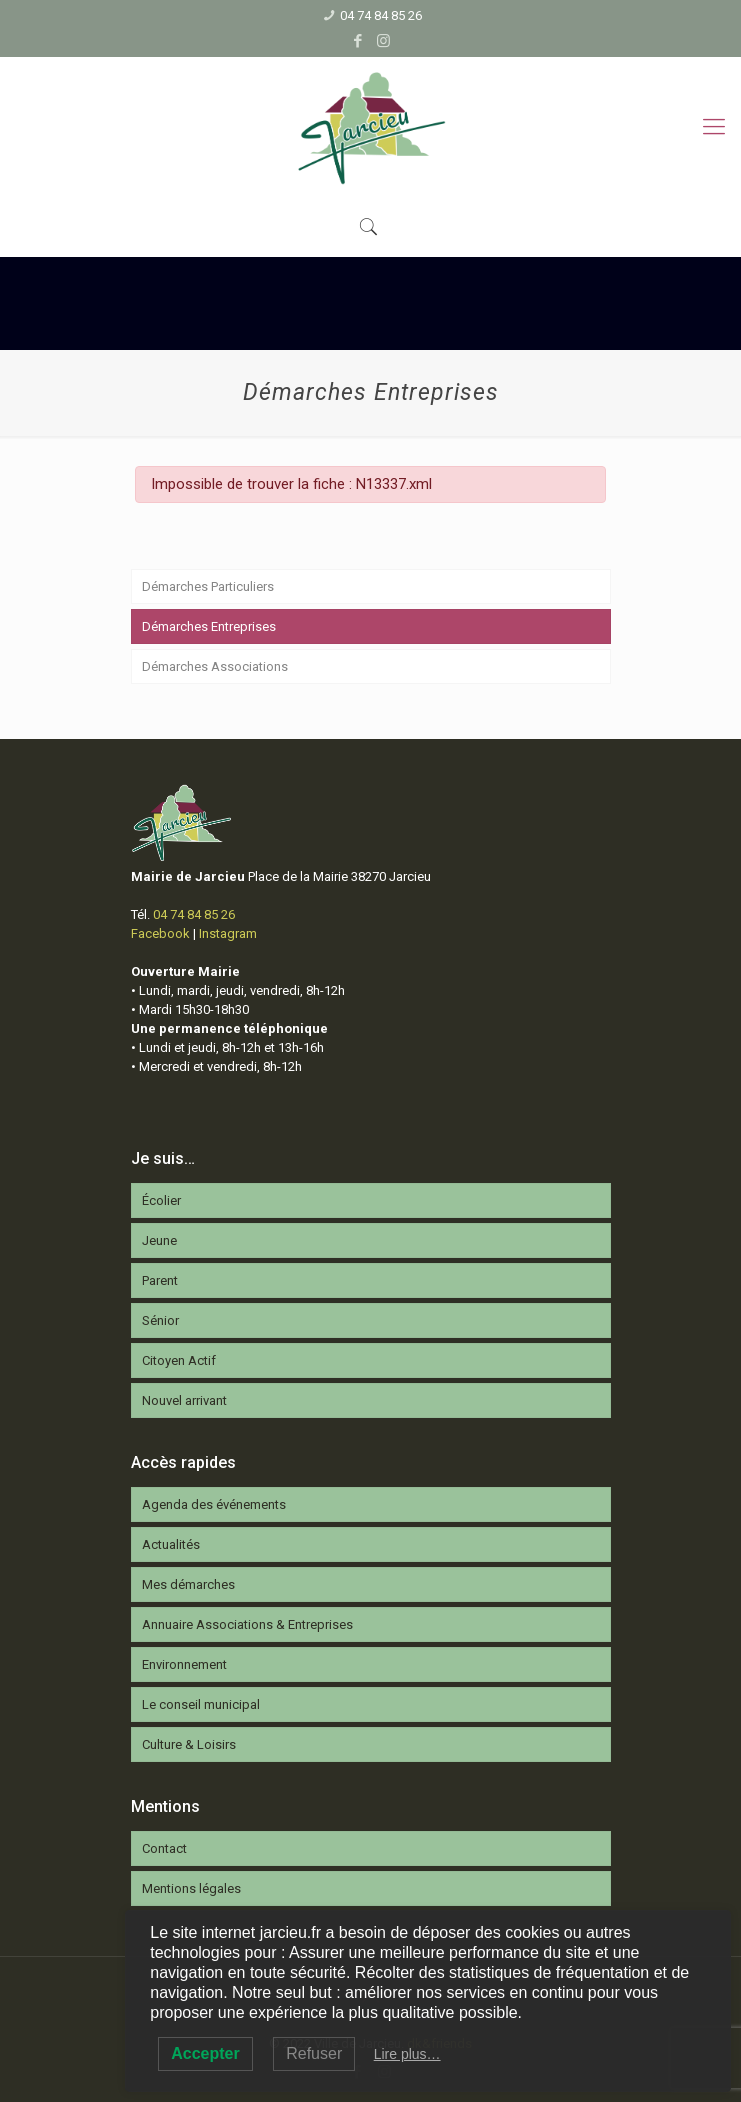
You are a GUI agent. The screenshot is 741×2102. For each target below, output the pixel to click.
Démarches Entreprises (209, 626)
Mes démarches (188, 1584)
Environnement (184, 1664)
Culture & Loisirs (189, 1744)
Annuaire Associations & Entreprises (247, 1624)
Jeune (159, 1240)
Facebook (160, 933)
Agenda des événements (214, 1504)
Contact (164, 1848)
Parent (160, 1280)
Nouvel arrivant (184, 1400)
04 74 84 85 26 (381, 15)
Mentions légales (191, 1888)
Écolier (161, 1200)
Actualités (171, 1544)
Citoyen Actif (179, 1360)
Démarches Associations (215, 666)
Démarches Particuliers (208, 586)
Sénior (160, 1320)
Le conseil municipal (201, 1704)
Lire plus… (407, 2054)
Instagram (228, 933)
